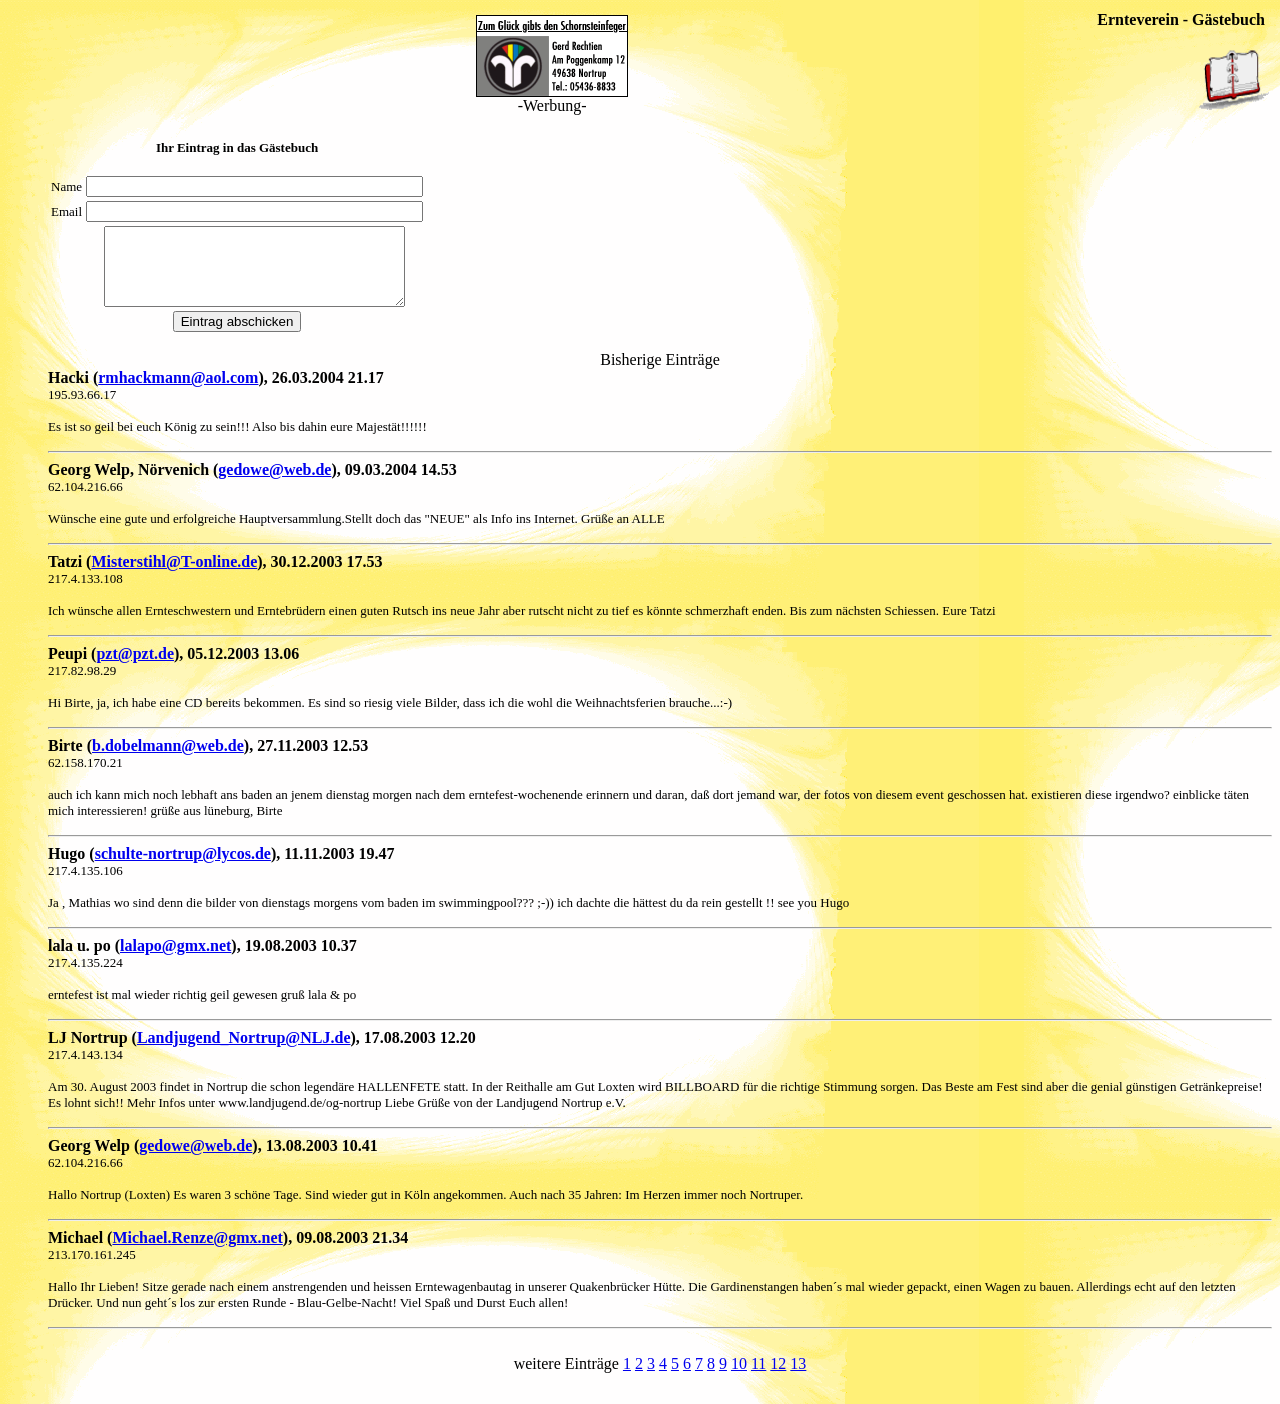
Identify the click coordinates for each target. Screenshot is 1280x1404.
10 (739, 1378)
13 (798, 1378)
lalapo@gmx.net (175, 960)
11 (758, 1378)
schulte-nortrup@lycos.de (183, 868)
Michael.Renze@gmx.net (197, 1252)
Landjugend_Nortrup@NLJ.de (244, 1052)
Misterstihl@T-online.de (174, 576)
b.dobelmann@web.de (168, 760)
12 (778, 1378)
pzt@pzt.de (135, 668)
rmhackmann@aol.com (178, 392)
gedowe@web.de (274, 484)
